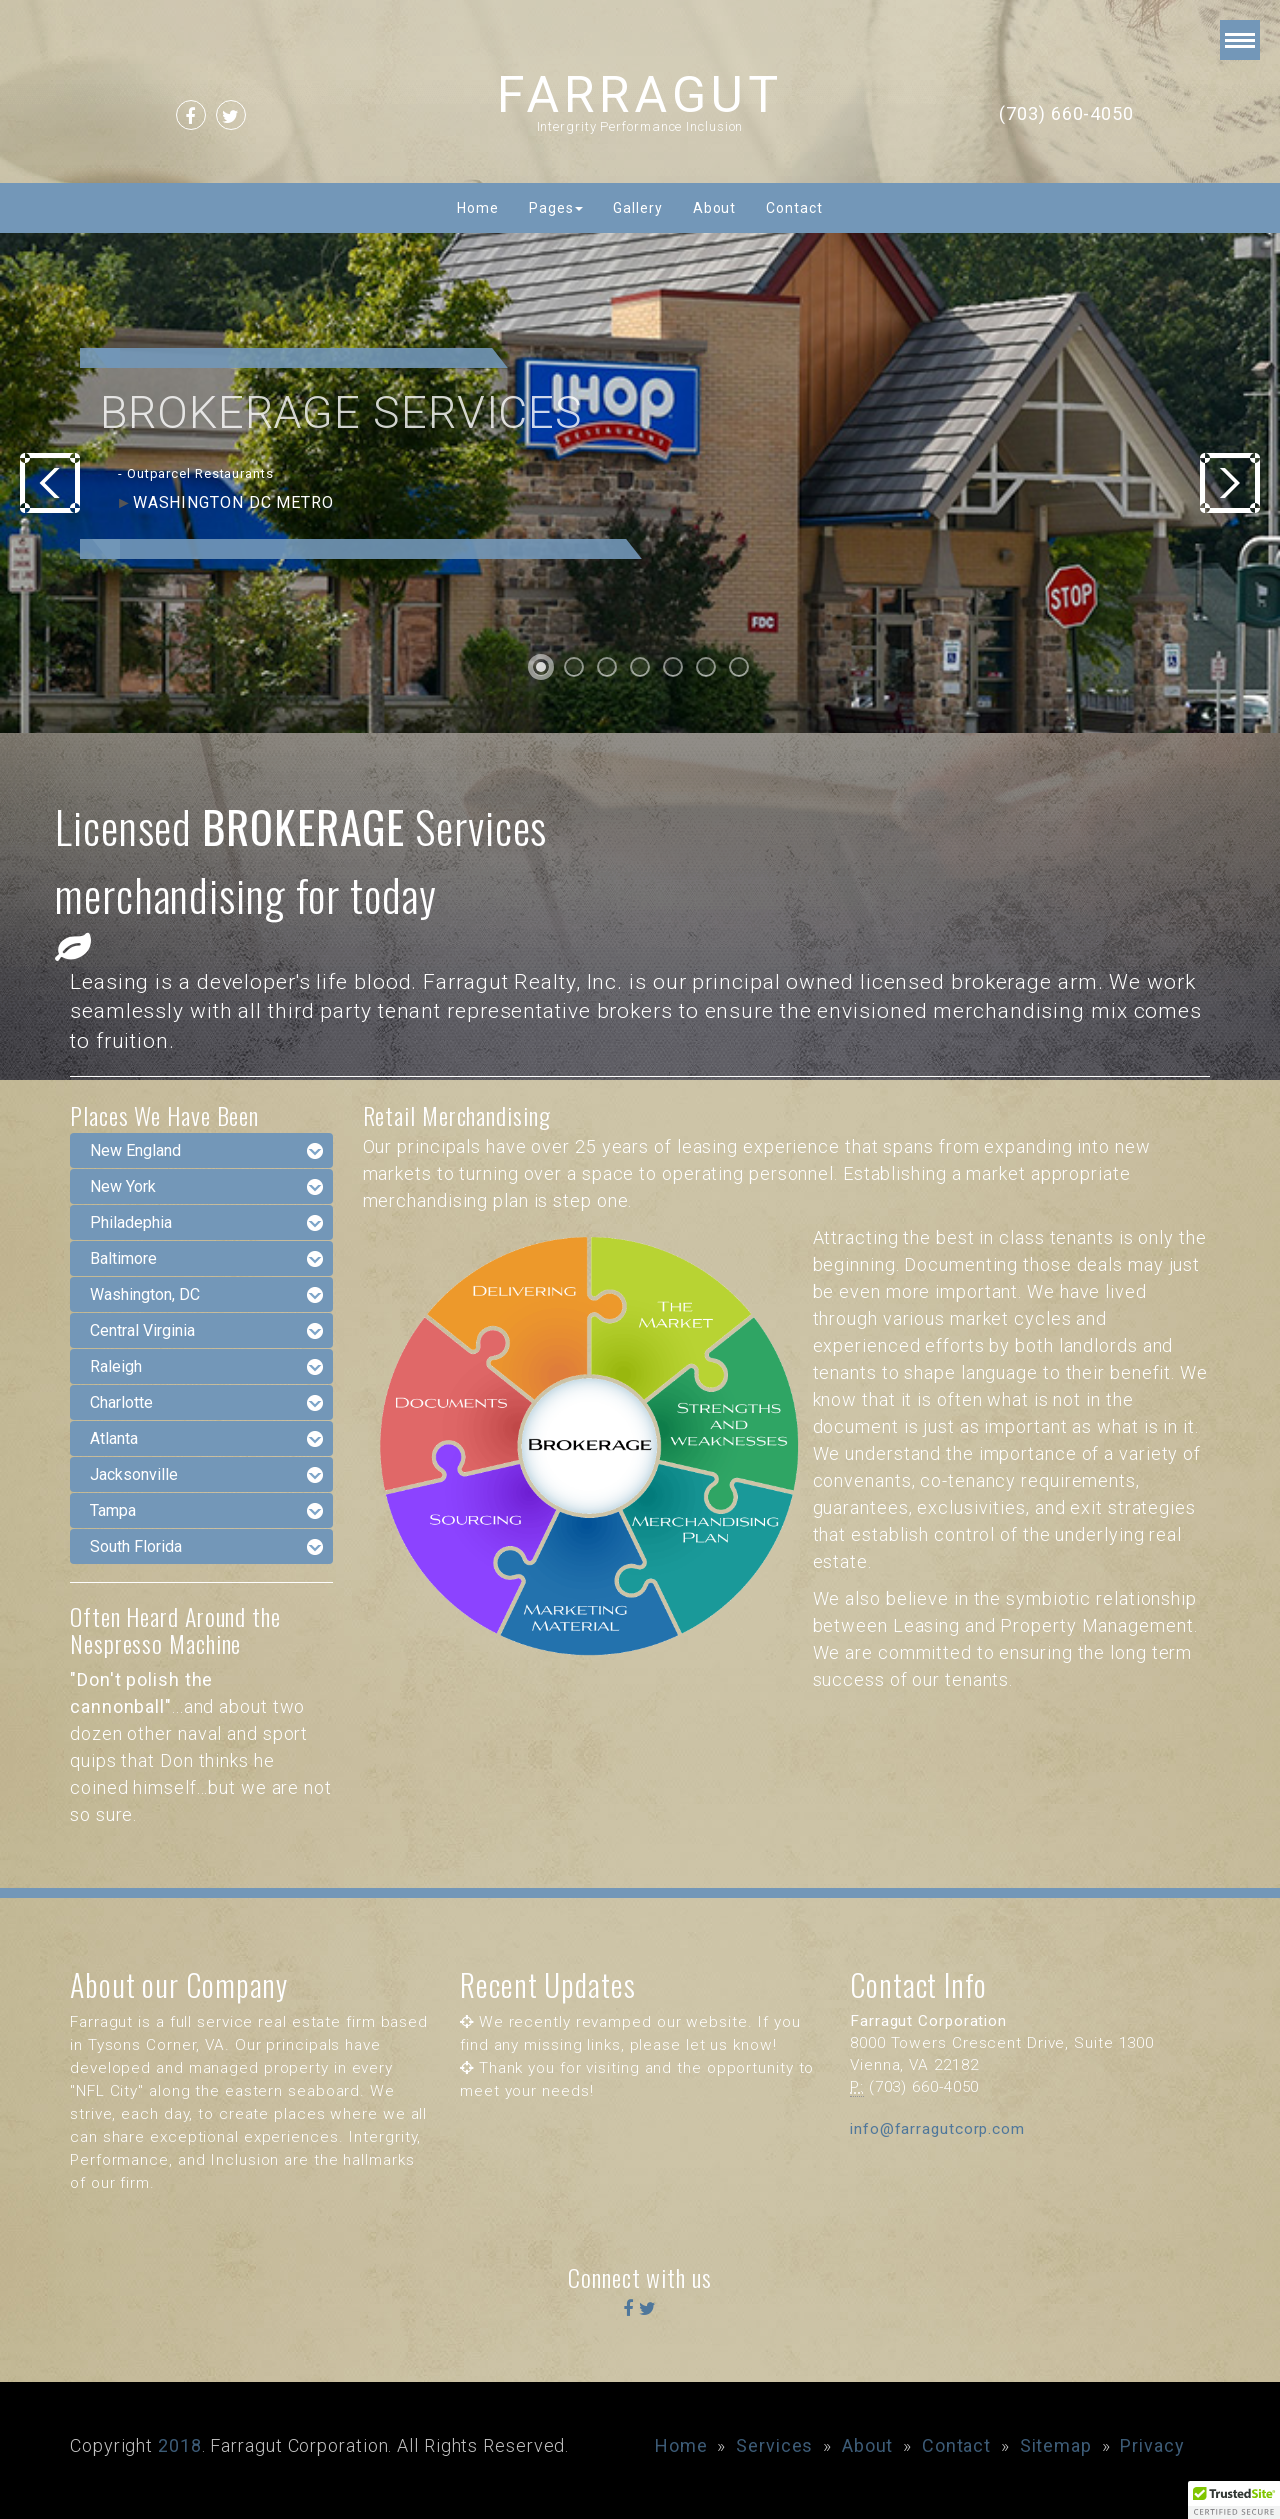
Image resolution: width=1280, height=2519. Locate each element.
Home (478, 208)
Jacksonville (134, 1474)
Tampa (113, 1510)
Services (774, 2445)
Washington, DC (145, 1294)
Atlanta (114, 1438)
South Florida (136, 1546)
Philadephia (131, 1222)
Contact (794, 208)
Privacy (1152, 2445)
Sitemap (1056, 2445)
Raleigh (116, 1366)
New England (135, 1150)
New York (123, 1186)
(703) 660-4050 (1066, 113)
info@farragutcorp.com (937, 2129)
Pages (556, 208)
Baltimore (123, 1258)
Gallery (637, 208)
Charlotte (121, 1402)
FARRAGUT (640, 95)
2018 (180, 2445)
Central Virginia (142, 1330)
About (715, 208)
